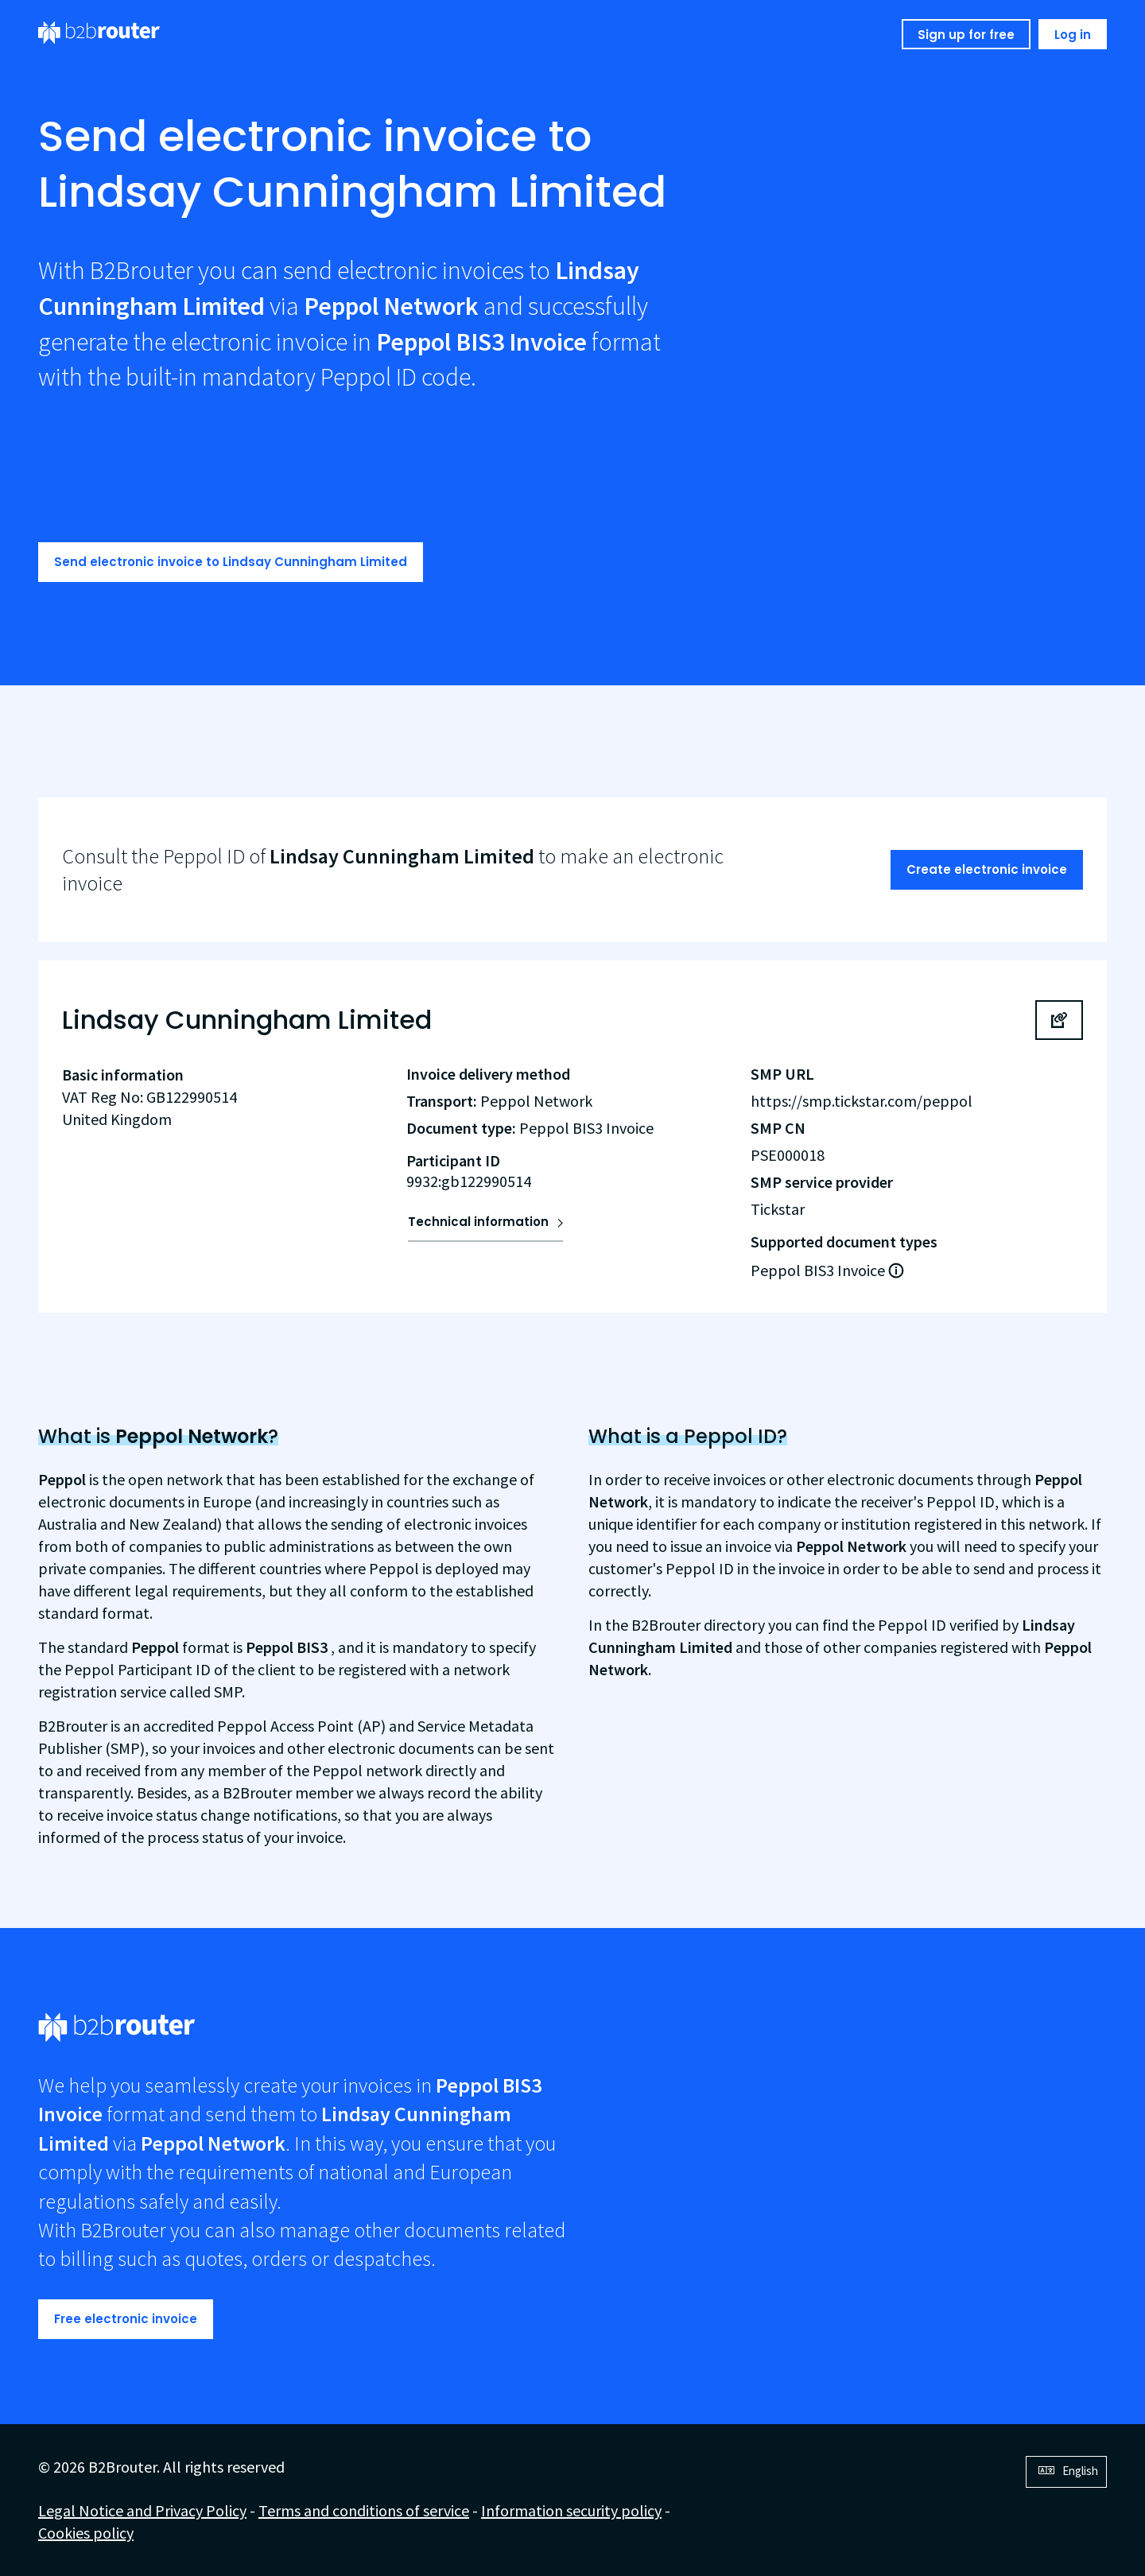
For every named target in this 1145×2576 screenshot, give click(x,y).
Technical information (478, 1221)
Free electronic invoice (125, 2318)
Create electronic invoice (986, 869)
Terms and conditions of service (363, 2510)
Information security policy (571, 2510)
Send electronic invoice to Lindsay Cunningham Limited (230, 561)
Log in (1072, 34)
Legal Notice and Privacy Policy (142, 2510)
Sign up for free (966, 34)
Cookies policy (86, 2533)
